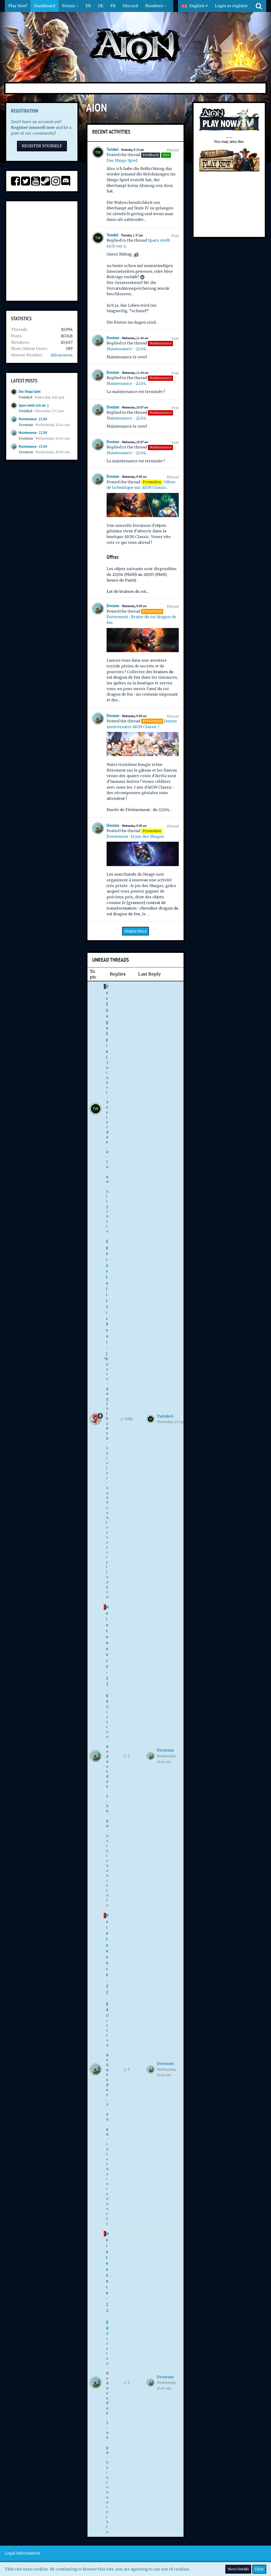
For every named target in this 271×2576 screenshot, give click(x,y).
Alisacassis (62, 355)
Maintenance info (107, 2497)
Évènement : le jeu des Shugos (135, 836)
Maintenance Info (107, 1870)
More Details (238, 2569)
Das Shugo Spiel (30, 391)
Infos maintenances (107, 2184)
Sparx (107, 1369)
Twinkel (25, 397)
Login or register (231, 5)
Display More (135, 931)
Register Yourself (42, 145)
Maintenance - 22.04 (33, 418)
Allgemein (107, 1211)
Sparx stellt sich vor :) (34, 405)
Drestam (26, 425)
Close (259, 2569)
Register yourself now (33, 127)
